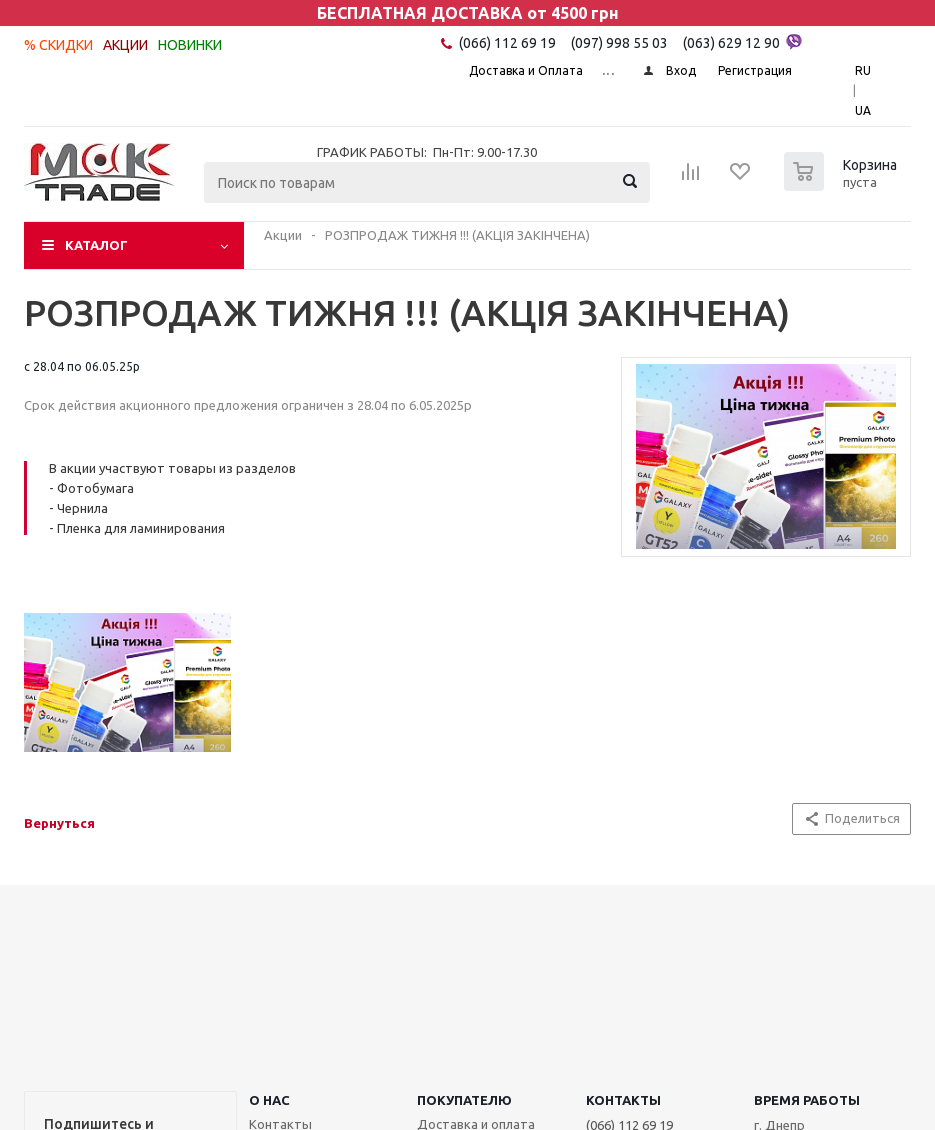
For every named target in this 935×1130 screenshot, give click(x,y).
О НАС (269, 1100)
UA (863, 110)
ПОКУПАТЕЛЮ (464, 1100)
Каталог (96, 245)
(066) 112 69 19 (507, 43)
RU (863, 70)
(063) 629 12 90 (742, 42)
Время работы (807, 1100)
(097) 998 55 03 (619, 43)
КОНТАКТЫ (623, 1100)
